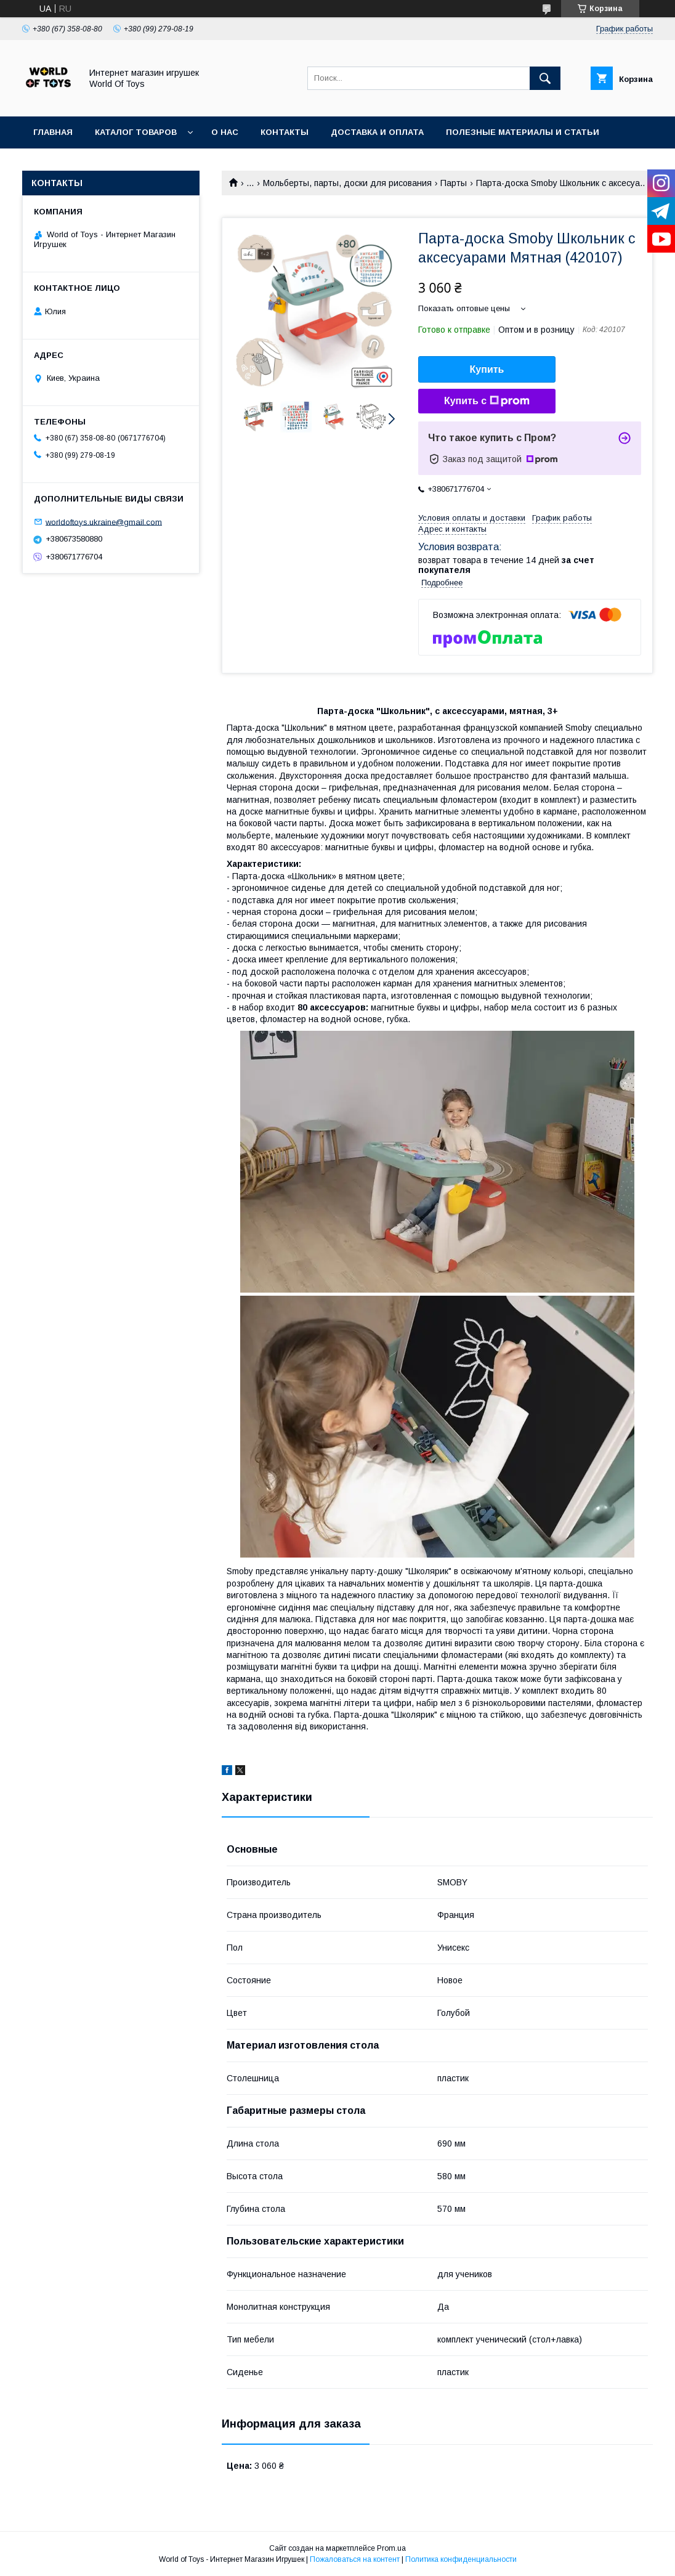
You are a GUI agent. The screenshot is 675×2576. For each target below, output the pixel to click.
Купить (487, 369)
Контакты (285, 132)
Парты (453, 183)
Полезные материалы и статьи (522, 132)
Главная (53, 132)
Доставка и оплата (377, 132)
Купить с (487, 401)
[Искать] (545, 78)
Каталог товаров (136, 132)
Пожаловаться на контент (355, 2559)
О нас (224, 132)
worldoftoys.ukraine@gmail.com (104, 521)
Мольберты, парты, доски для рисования (347, 183)
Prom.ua (391, 2548)
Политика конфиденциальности (461, 2559)
